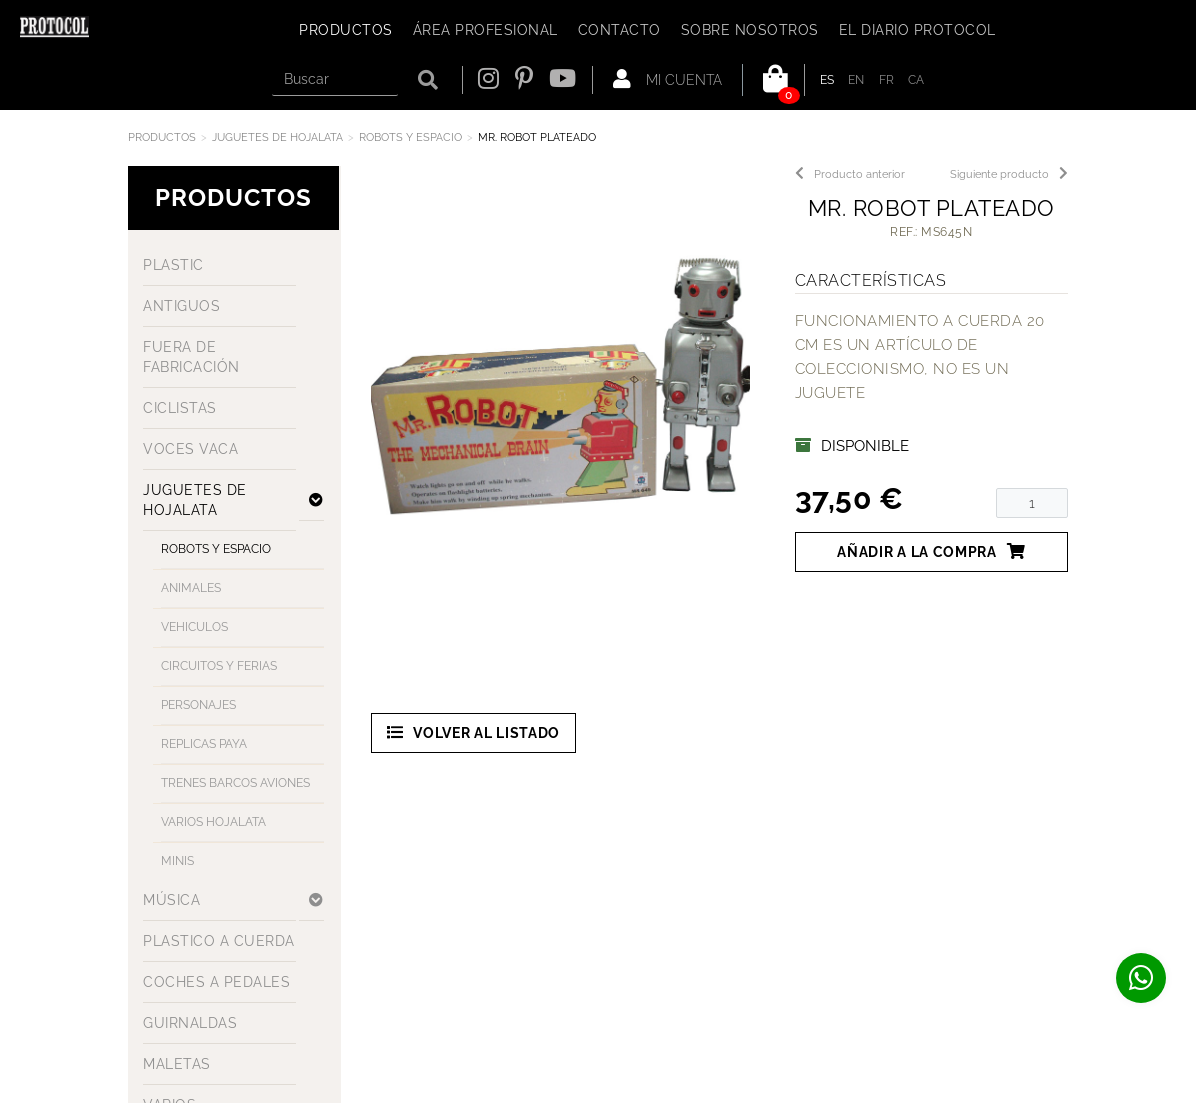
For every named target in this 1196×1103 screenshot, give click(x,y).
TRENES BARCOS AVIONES (235, 783)
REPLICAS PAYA (204, 744)
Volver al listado (474, 732)
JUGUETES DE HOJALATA (277, 137)
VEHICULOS (194, 627)
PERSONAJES (198, 705)
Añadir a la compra (931, 551)
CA (916, 80)
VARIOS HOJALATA (213, 822)
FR (887, 80)
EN (856, 80)
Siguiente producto (1009, 174)
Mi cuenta (667, 79)
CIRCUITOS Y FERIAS (219, 666)
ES (827, 80)
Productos (162, 137)
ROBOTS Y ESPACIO (410, 137)
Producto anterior (850, 174)
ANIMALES (191, 588)
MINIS (177, 861)
